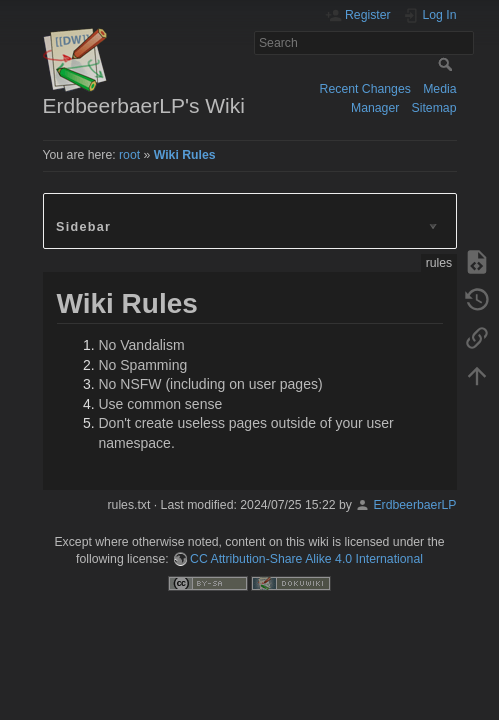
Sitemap (434, 108)
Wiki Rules (185, 155)
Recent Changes (365, 89)
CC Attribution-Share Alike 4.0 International (306, 559)
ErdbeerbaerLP (414, 505)
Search (447, 64)
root (129, 155)
